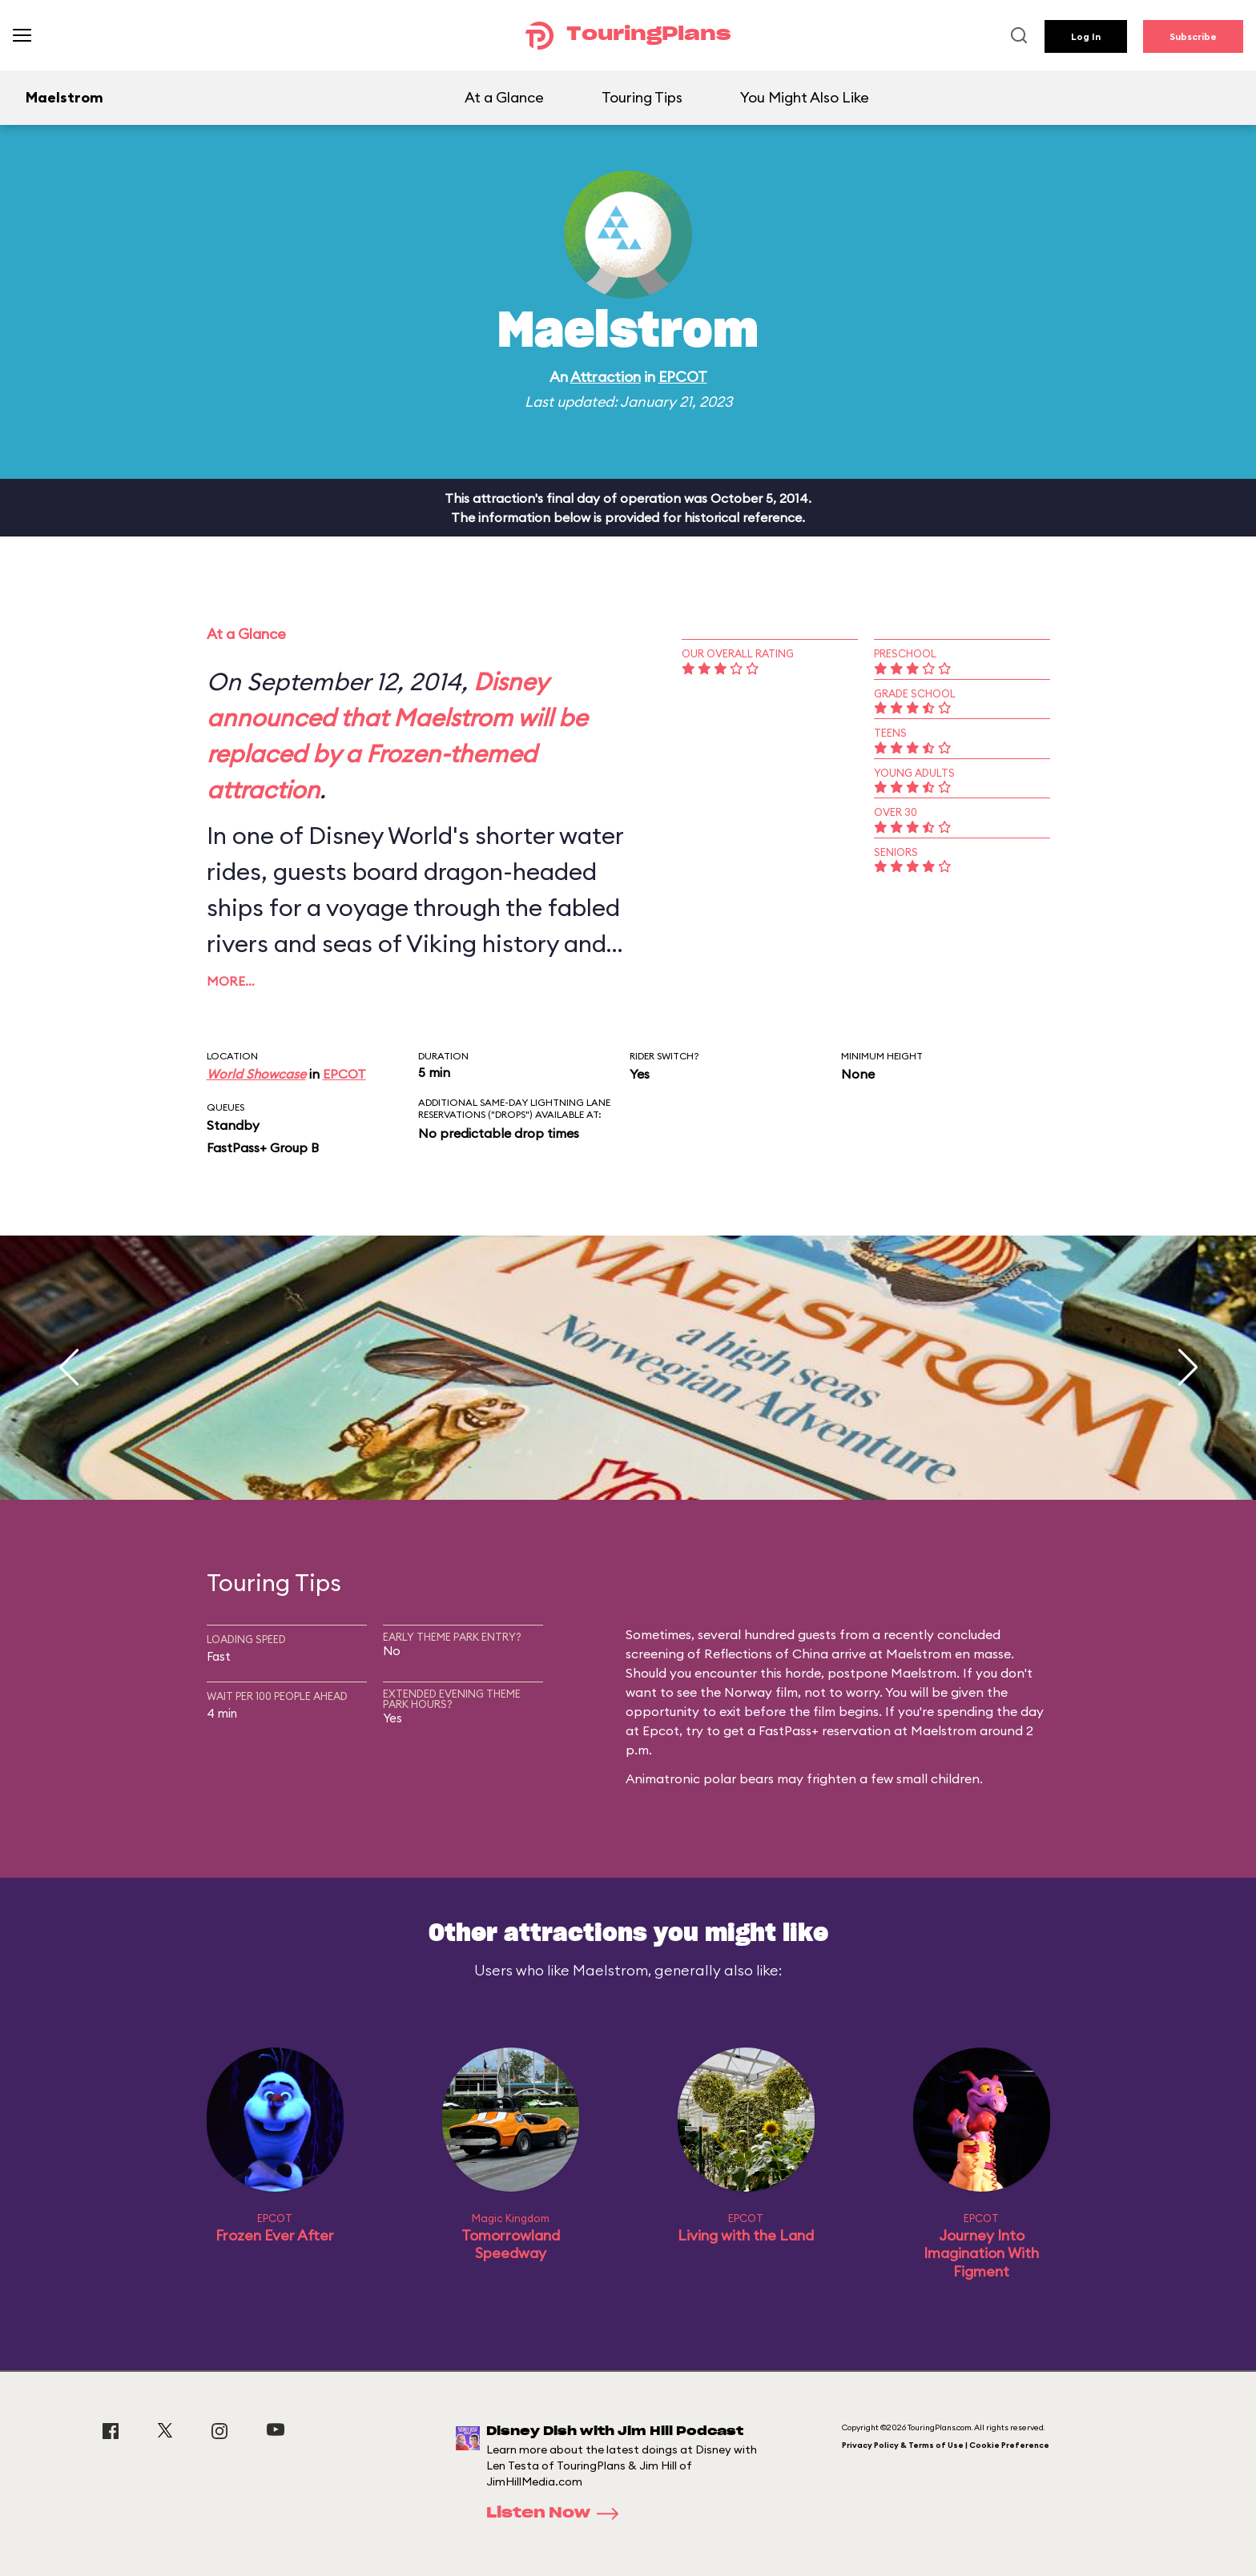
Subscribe (1193, 36)
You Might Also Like (804, 97)
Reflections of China (766, 1654)
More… (231, 981)
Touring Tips (642, 97)
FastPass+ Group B (263, 1147)
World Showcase (256, 1074)
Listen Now (557, 2513)
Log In (1086, 36)
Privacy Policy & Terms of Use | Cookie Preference (945, 2445)
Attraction (605, 377)
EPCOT (682, 377)
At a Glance (504, 97)
